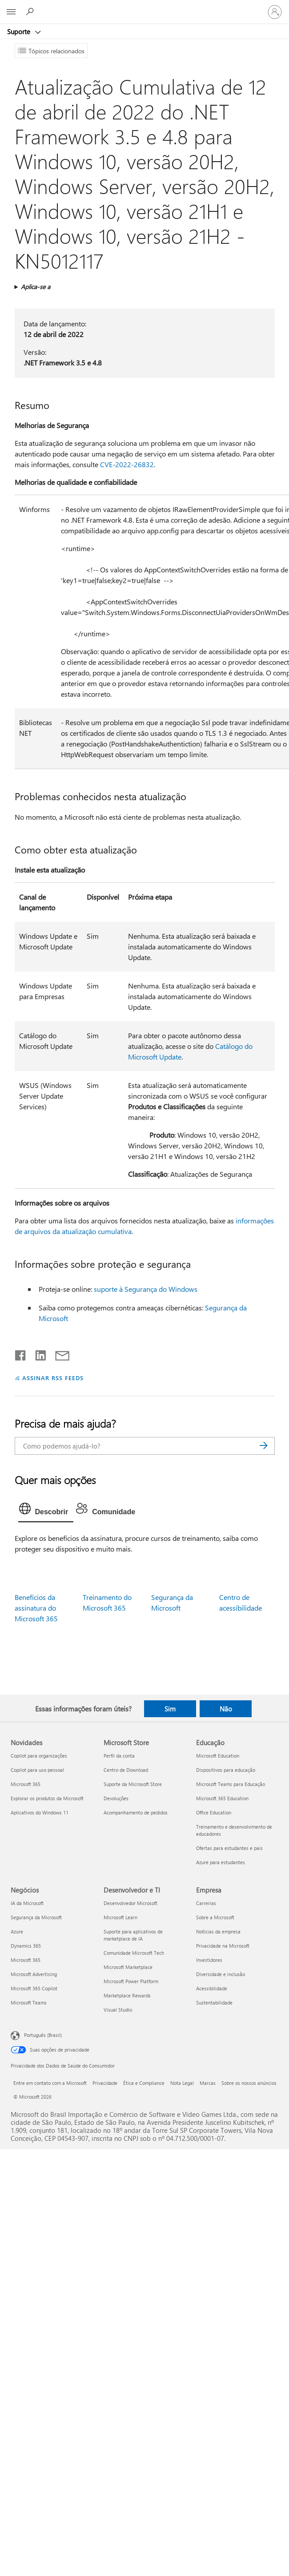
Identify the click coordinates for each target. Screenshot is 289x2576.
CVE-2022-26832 (127, 464)
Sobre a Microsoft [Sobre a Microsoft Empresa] (215, 1917)
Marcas (208, 2083)
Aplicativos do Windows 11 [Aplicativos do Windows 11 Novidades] (39, 1812)
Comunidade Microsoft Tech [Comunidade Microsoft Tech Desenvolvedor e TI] (134, 1952)
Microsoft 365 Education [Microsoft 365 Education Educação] (222, 1798)
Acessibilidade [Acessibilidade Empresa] (211, 1988)
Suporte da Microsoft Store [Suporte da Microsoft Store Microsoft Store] (133, 1784)
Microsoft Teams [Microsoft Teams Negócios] (29, 2002)
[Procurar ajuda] (31, 11)
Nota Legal (182, 2083)
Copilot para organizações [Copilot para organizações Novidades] (39, 1755)
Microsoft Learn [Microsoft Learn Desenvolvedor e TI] (120, 1917)
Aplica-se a (35, 286)
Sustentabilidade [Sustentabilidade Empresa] (214, 2002)
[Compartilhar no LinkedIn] (37, 1353)
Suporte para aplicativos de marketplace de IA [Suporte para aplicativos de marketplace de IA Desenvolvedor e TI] (133, 1935)
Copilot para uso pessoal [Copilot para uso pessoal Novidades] (37, 1769)
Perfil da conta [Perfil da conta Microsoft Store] (119, 1755)
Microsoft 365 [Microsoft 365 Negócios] (25, 1960)
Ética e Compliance (144, 2083)
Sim (170, 1708)
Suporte (19, 31)
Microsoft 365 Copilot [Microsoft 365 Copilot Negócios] (34, 1988)
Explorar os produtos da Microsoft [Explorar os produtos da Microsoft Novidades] (47, 1798)
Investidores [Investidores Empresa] (209, 1960)
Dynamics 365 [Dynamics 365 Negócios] (26, 1945)
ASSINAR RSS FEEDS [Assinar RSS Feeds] (53, 1377)
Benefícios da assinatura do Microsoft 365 (36, 1607)
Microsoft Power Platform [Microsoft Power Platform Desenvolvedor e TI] (131, 1981)
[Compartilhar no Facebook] (21, 1353)
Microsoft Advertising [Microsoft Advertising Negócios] (34, 1974)
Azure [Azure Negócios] (17, 1931)
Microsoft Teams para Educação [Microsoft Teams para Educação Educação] (230, 1784)
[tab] (46, 1510)
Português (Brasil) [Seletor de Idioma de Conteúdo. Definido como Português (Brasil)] (43, 2034)
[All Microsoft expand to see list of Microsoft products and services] (11, 12)
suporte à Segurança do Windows (145, 1289)
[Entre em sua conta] (274, 12)
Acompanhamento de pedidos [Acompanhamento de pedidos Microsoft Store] (136, 1812)
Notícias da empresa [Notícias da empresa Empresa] (218, 1931)
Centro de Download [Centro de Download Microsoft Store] (126, 1769)
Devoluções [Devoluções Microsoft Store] (116, 1798)
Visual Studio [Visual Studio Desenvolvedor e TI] (118, 2009)
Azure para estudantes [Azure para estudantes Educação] (220, 1862)
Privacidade (104, 2083)
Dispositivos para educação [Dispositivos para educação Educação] (225, 1769)
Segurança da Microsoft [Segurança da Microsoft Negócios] (36, 1917)
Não (226, 1708)
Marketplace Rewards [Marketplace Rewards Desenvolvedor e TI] (127, 1995)
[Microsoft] (144, 6)
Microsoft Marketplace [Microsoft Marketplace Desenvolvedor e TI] (128, 1967)
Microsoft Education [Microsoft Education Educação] (217, 1755)
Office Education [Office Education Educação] (213, 1812)
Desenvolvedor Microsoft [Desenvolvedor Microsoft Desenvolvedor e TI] (130, 1903)
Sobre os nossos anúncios (249, 2083)
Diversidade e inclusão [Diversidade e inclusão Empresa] (220, 1974)
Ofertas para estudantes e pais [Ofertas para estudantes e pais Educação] (229, 1848)
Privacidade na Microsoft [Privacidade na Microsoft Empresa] (222, 1945)
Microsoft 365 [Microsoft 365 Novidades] (25, 1784)
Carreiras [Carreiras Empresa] (206, 1903)
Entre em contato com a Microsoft (50, 2083)
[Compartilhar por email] (58, 1353)
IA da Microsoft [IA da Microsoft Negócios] (27, 1903)
